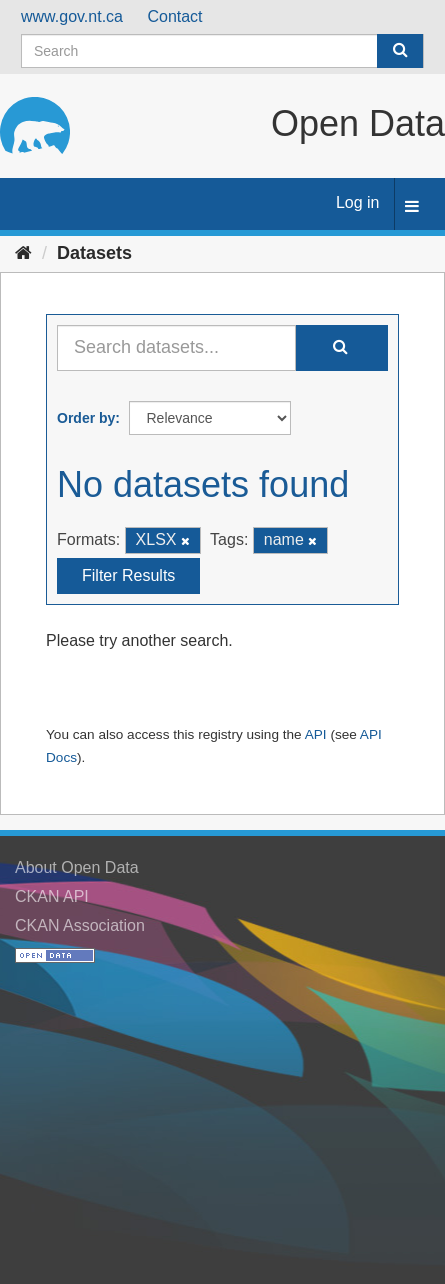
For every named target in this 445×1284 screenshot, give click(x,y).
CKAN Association (80, 925)
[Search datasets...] (176, 348)
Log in (358, 202)
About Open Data (77, 867)
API (316, 734)
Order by (86, 418)
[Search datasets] (222, 51)
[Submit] (400, 51)
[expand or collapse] (412, 207)
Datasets (94, 253)
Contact (174, 16)
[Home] (23, 253)
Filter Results (128, 575)
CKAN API (52, 896)
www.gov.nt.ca (72, 16)
